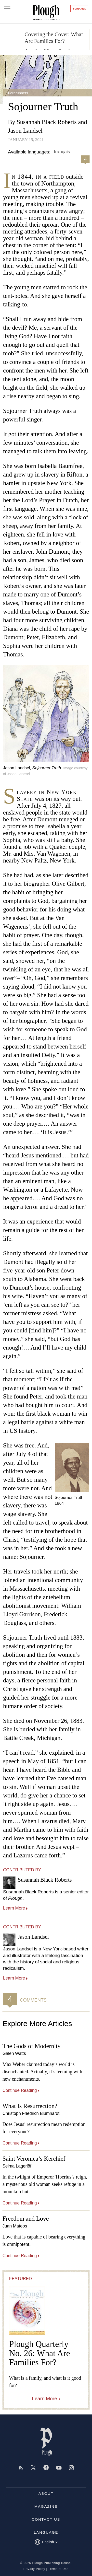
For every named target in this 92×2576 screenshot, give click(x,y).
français (62, 151)
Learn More (44, 2398)
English (46, 2542)
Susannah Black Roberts (47, 122)
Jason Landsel (25, 130)
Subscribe (79, 8)
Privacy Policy (34, 2569)
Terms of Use (58, 2569)
